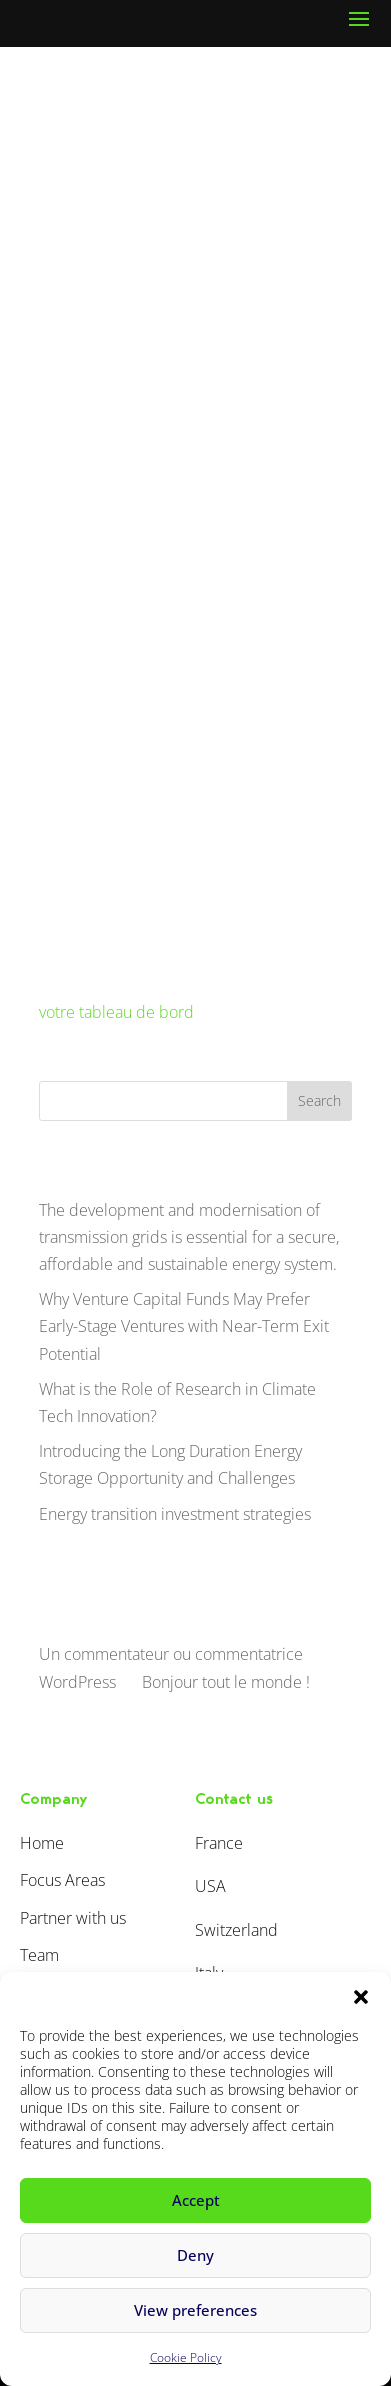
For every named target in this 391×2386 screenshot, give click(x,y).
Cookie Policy (186, 2357)
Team (39, 1955)
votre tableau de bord (116, 1012)
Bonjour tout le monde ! (226, 1682)
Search (319, 1100)
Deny (195, 2255)
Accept (196, 2200)
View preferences (195, 2310)
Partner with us (73, 1918)
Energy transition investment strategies (175, 1514)
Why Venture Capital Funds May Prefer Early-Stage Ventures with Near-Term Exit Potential (184, 1326)
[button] (361, 1997)
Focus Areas (62, 1880)
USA (210, 1886)
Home (42, 1843)
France (219, 1843)
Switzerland (236, 1930)
